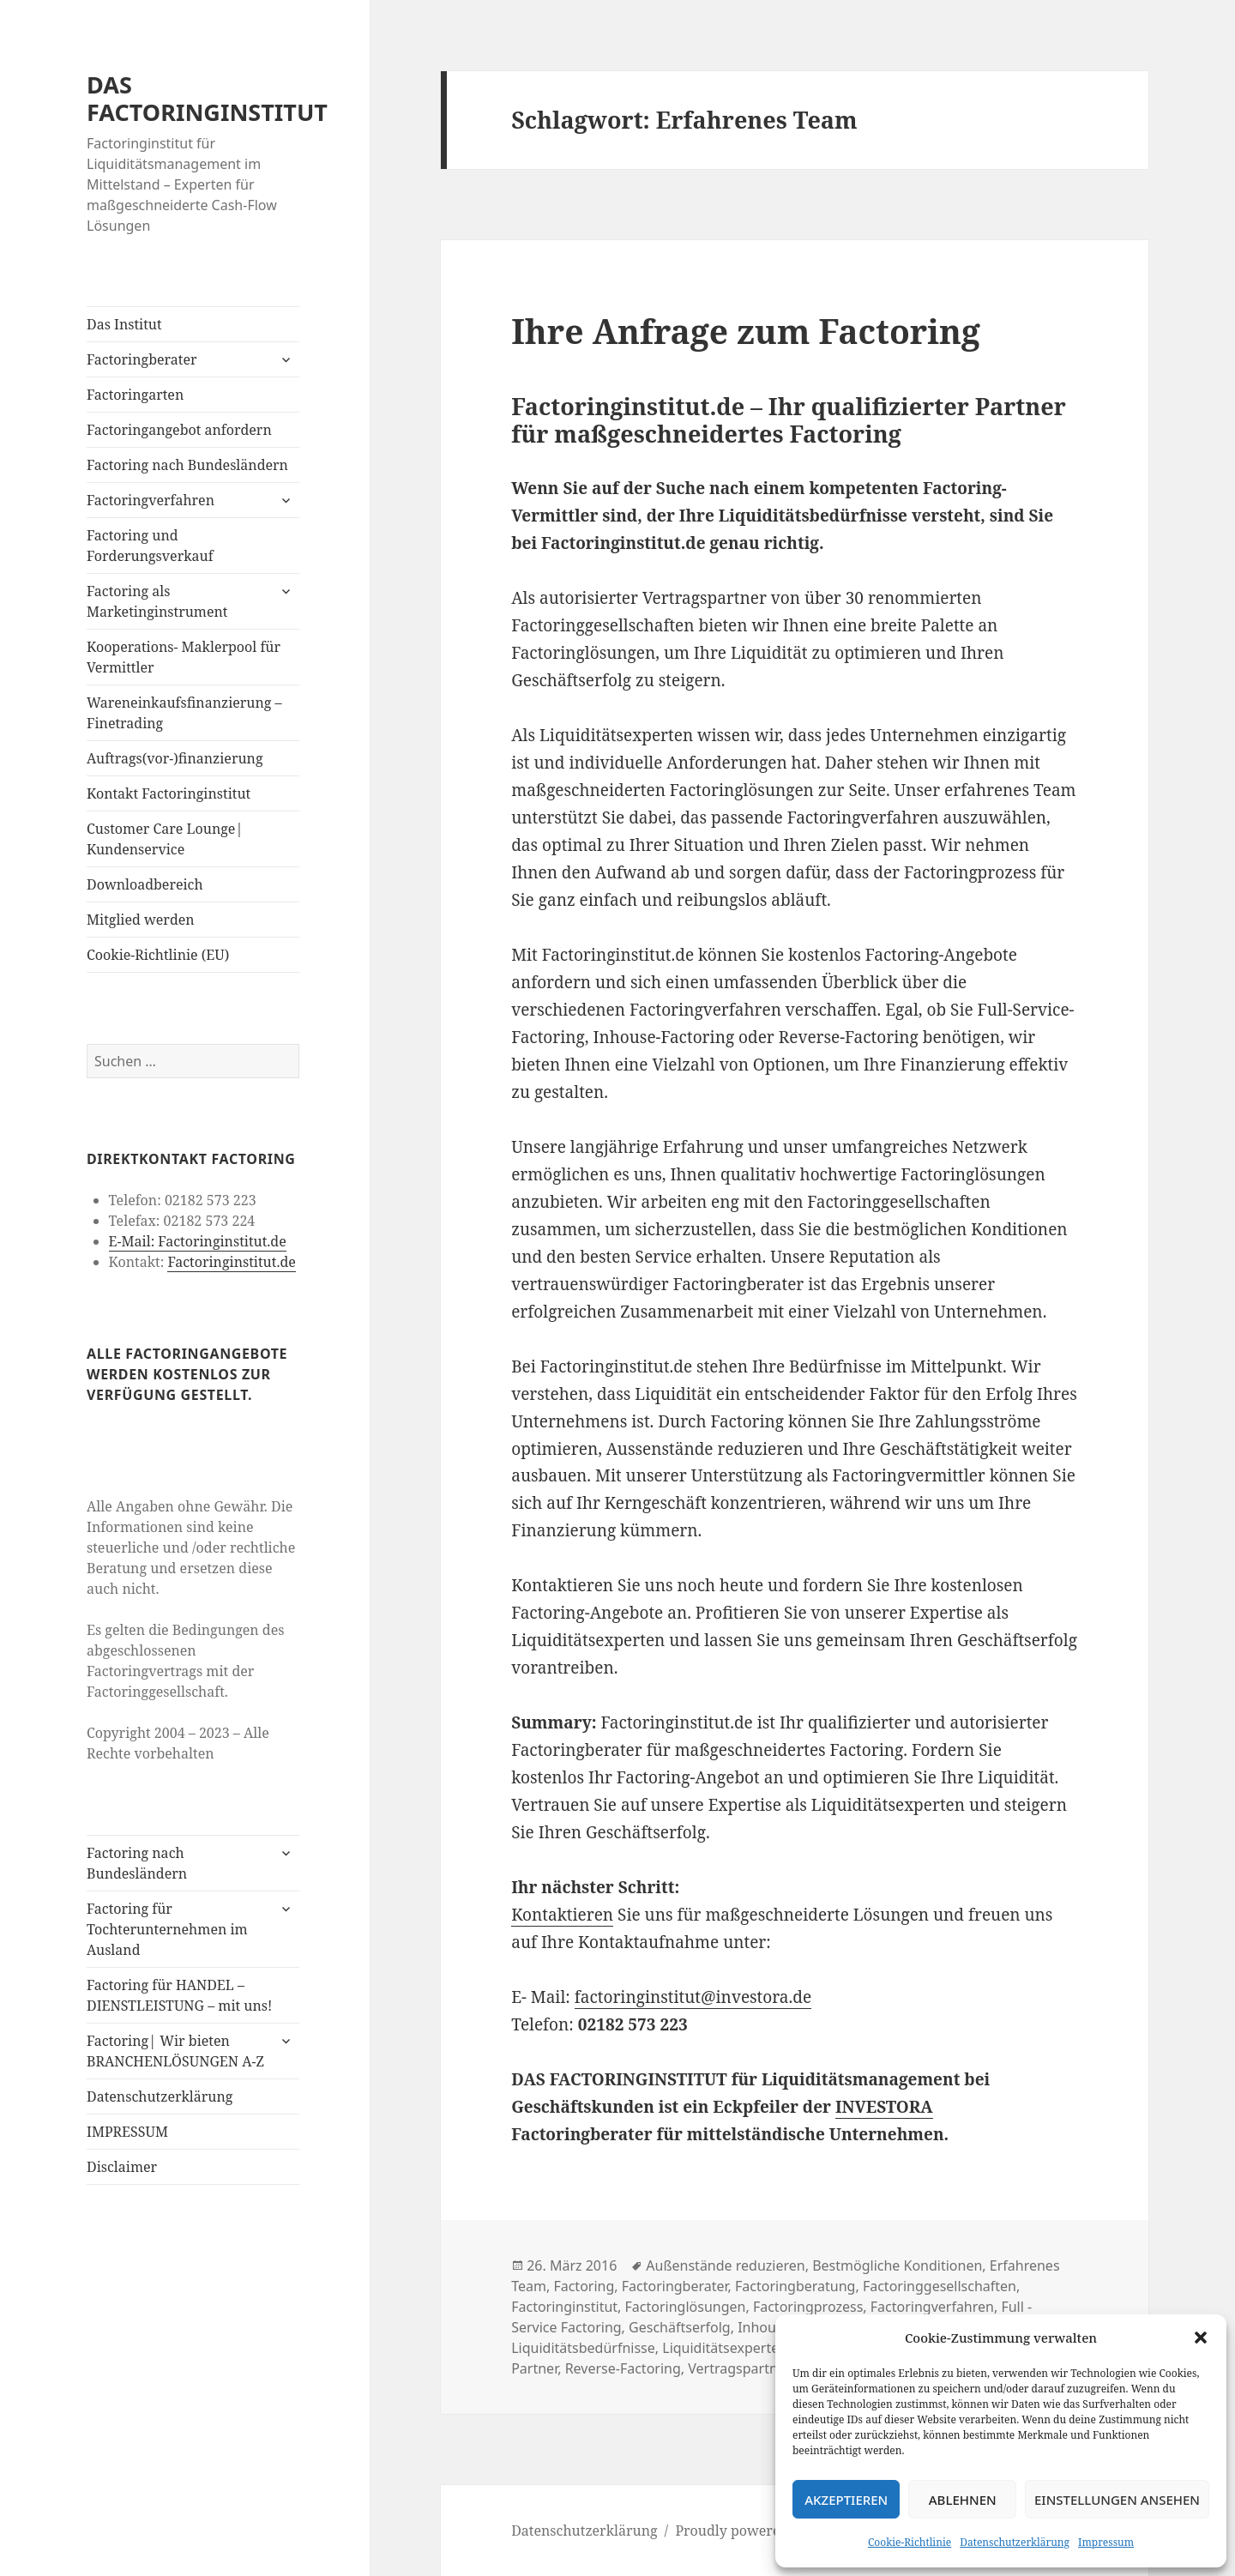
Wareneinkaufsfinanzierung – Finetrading (184, 713)
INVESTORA (884, 2107)
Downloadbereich (145, 884)
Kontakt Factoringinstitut (168, 793)
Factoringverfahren (150, 500)
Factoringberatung (795, 2286)
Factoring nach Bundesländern (187, 464)
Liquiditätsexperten (724, 2347)
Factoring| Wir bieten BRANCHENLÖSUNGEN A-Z (175, 2051)
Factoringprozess (808, 2306)
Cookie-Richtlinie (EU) (158, 954)
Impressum (1106, 2542)
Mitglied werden (141, 919)
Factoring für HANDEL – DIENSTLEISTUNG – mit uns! (179, 1995)
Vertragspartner (738, 2368)
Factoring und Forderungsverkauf (150, 545)
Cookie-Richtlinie (909, 2542)
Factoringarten (135, 394)
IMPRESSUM (127, 2131)
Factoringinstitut (564, 2306)
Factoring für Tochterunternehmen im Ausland (167, 1929)
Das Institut (124, 324)
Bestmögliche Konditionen (897, 2265)
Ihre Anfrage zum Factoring (745, 330)
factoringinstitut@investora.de (693, 1997)
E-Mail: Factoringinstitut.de (197, 1241)
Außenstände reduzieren (725, 2265)
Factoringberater (141, 359)
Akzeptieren (846, 2499)
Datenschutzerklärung (1014, 2542)
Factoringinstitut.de (231, 1261)
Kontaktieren (562, 1914)
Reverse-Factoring (623, 2368)
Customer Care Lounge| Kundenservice (165, 839)
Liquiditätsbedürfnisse (583, 2347)
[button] (1200, 2337)
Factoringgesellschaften (939, 2286)
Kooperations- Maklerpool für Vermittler (183, 657)
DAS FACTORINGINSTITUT (207, 98)
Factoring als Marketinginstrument (157, 601)
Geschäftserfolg (680, 2327)
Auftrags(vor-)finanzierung (175, 758)
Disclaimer (122, 2166)
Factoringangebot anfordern (179, 429)
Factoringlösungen (685, 2306)
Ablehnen (963, 2499)
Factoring (583, 2286)
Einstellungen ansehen (1117, 2499)
